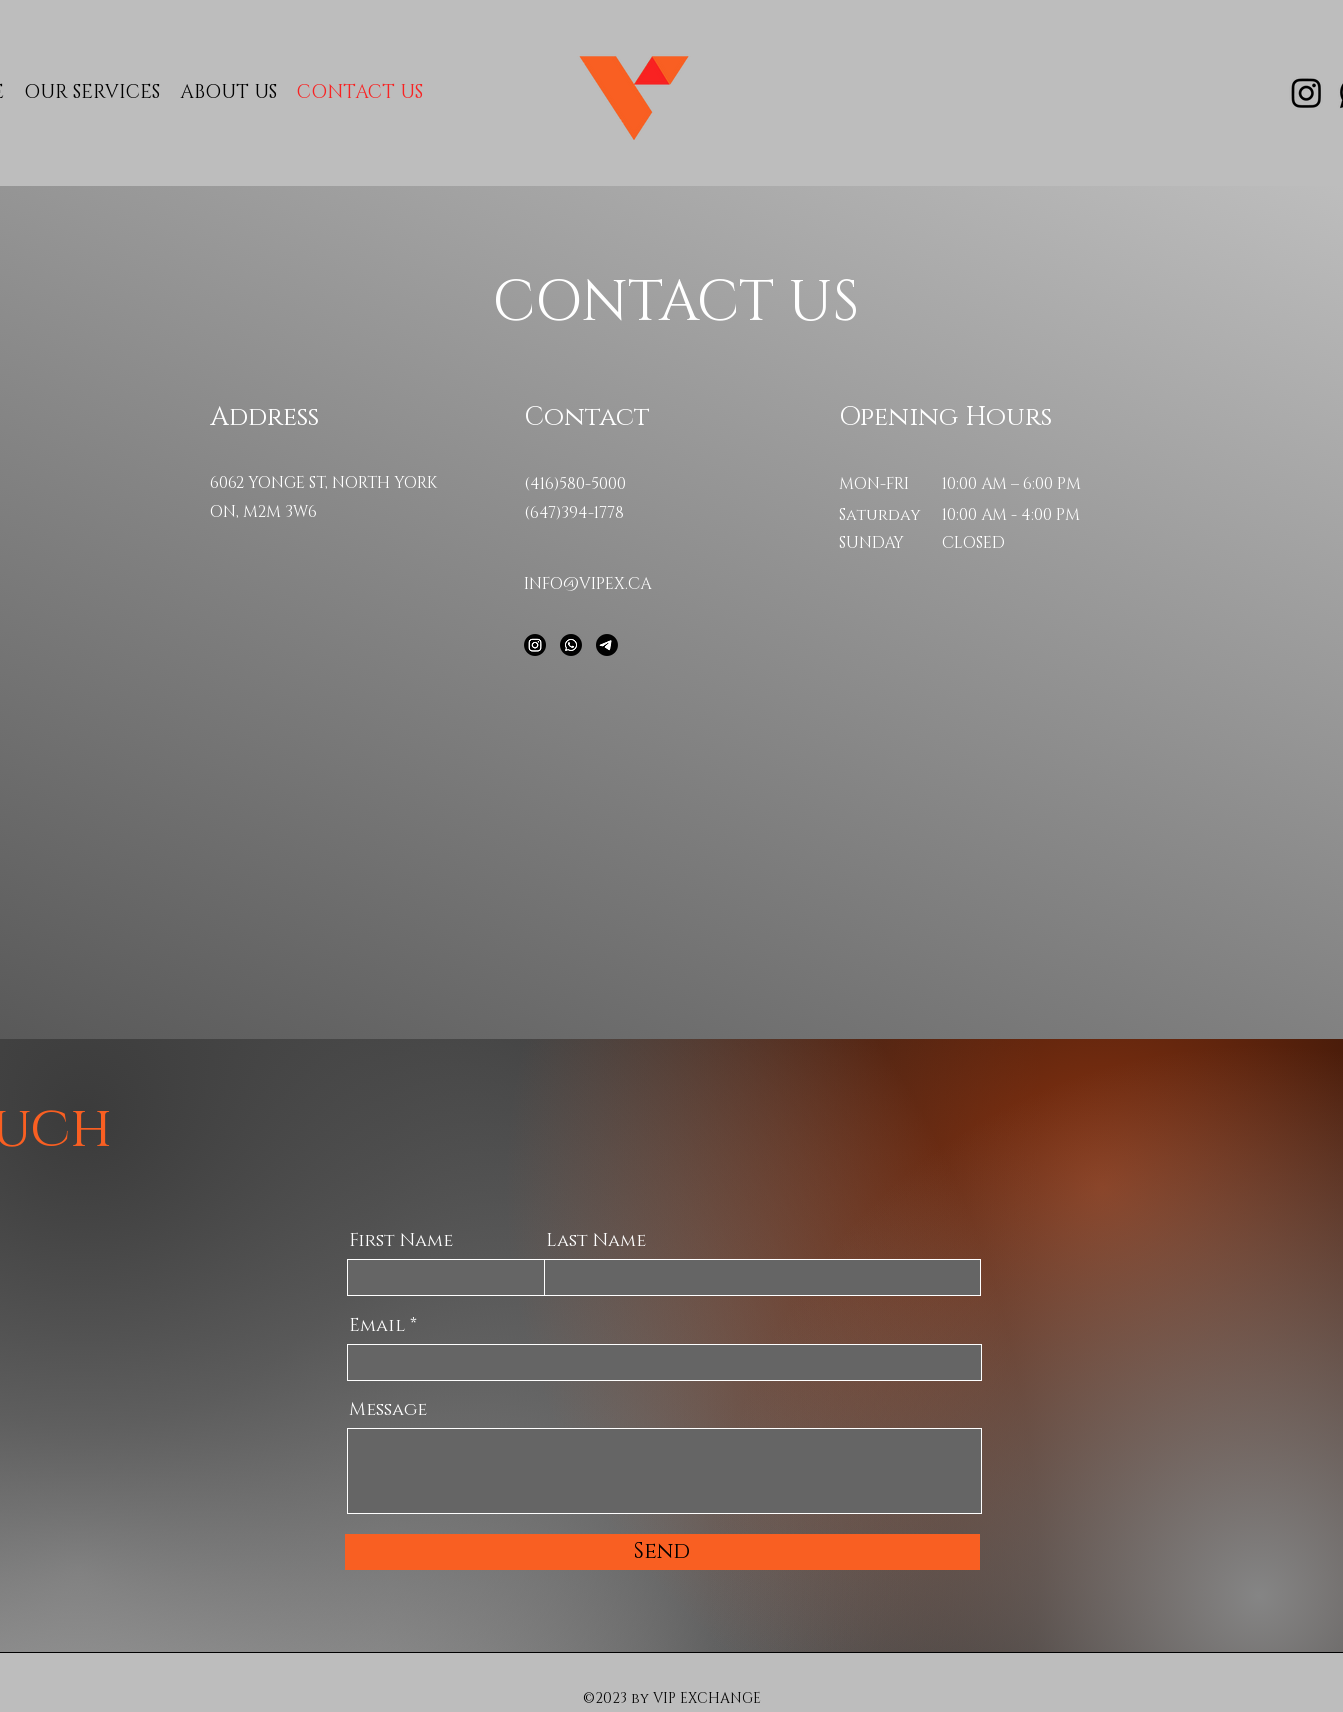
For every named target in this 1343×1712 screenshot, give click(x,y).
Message (388, 1410)
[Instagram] (1306, 92)
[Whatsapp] (571, 645)
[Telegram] (607, 645)
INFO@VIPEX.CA (587, 584)
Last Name (596, 1241)
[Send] (662, 1552)
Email (377, 1326)
